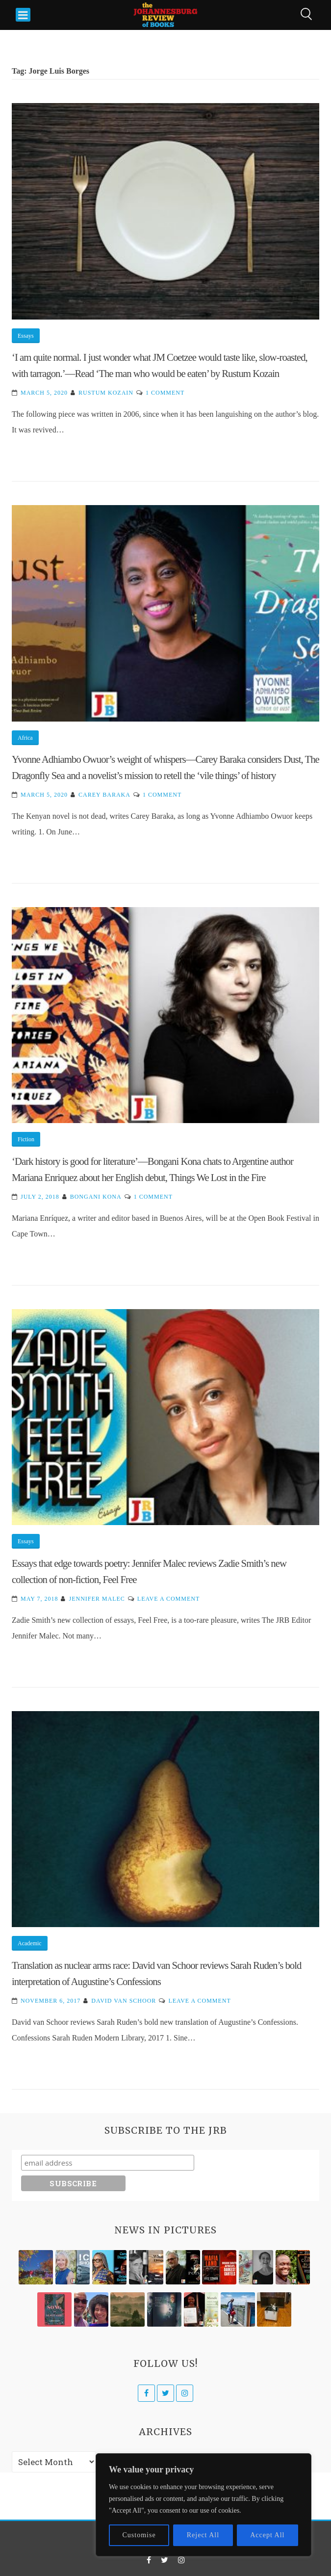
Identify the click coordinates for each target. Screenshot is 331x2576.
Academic (30, 1943)
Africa (25, 737)
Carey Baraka (104, 794)
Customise (139, 2535)
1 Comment (165, 392)
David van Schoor (123, 2000)
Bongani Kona (96, 1196)
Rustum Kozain (105, 392)
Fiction (26, 1139)
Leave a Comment (168, 1598)
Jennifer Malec (97, 1598)
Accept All (267, 2535)
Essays (26, 335)
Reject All (203, 2535)
